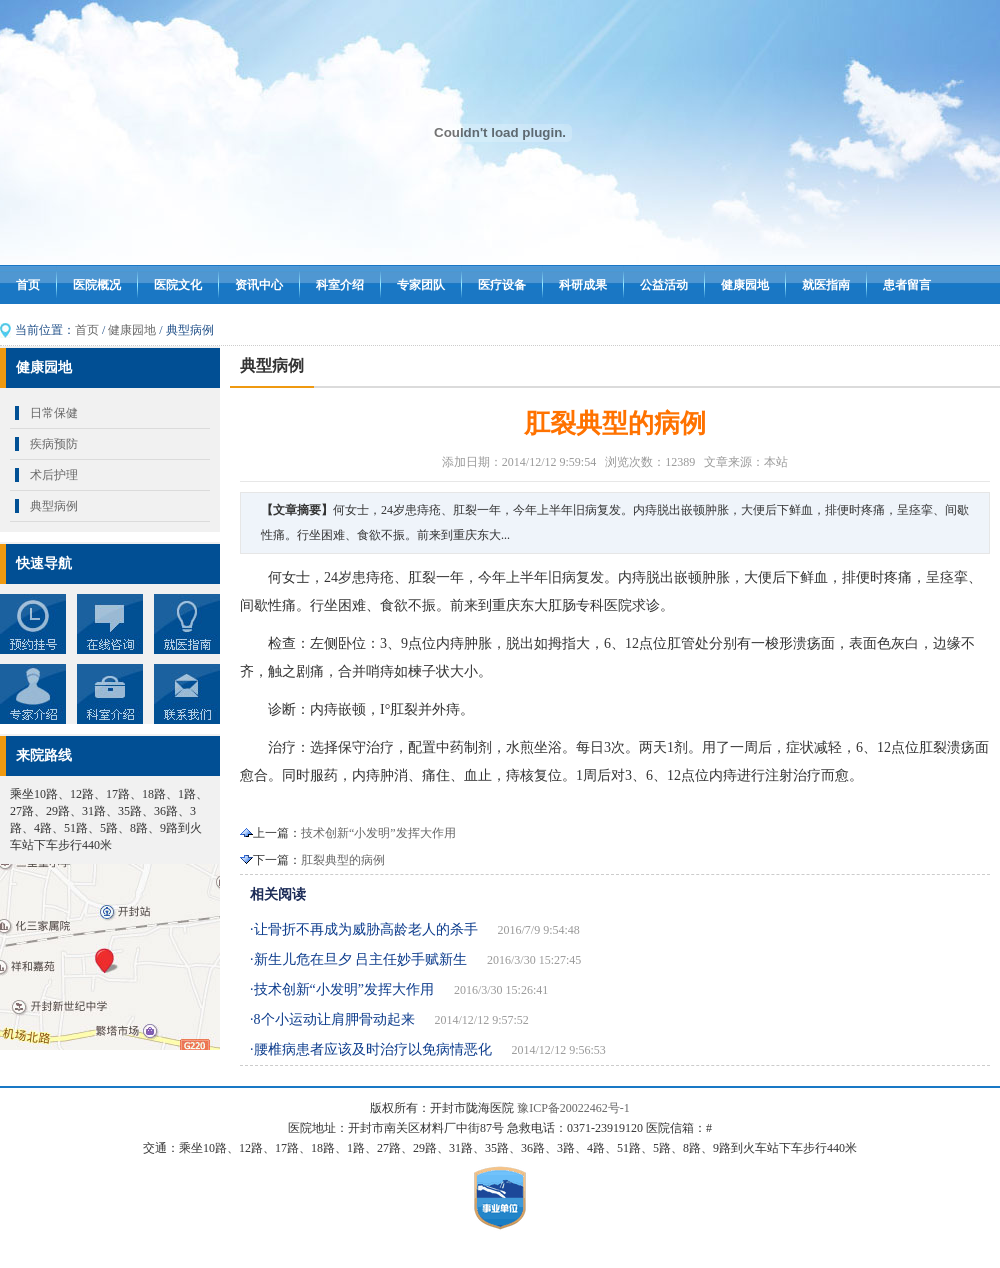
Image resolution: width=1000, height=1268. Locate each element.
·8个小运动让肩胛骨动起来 (332, 1019)
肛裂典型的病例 (343, 860)
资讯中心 (259, 285)
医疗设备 (502, 285)
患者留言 (907, 285)
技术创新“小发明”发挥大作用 (378, 833)
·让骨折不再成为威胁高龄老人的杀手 (364, 929)
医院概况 (97, 285)
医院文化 (178, 285)
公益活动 (664, 285)
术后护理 (54, 475)
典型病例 (54, 506)
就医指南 (826, 285)
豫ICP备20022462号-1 (573, 1108)
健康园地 (745, 285)
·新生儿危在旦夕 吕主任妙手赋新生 (358, 959)
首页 (28, 285)
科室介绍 (340, 285)
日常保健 (54, 413)
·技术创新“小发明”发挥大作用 (342, 989)
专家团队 (421, 285)
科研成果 (583, 285)
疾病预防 (54, 444)
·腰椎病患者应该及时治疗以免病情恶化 (371, 1049)
